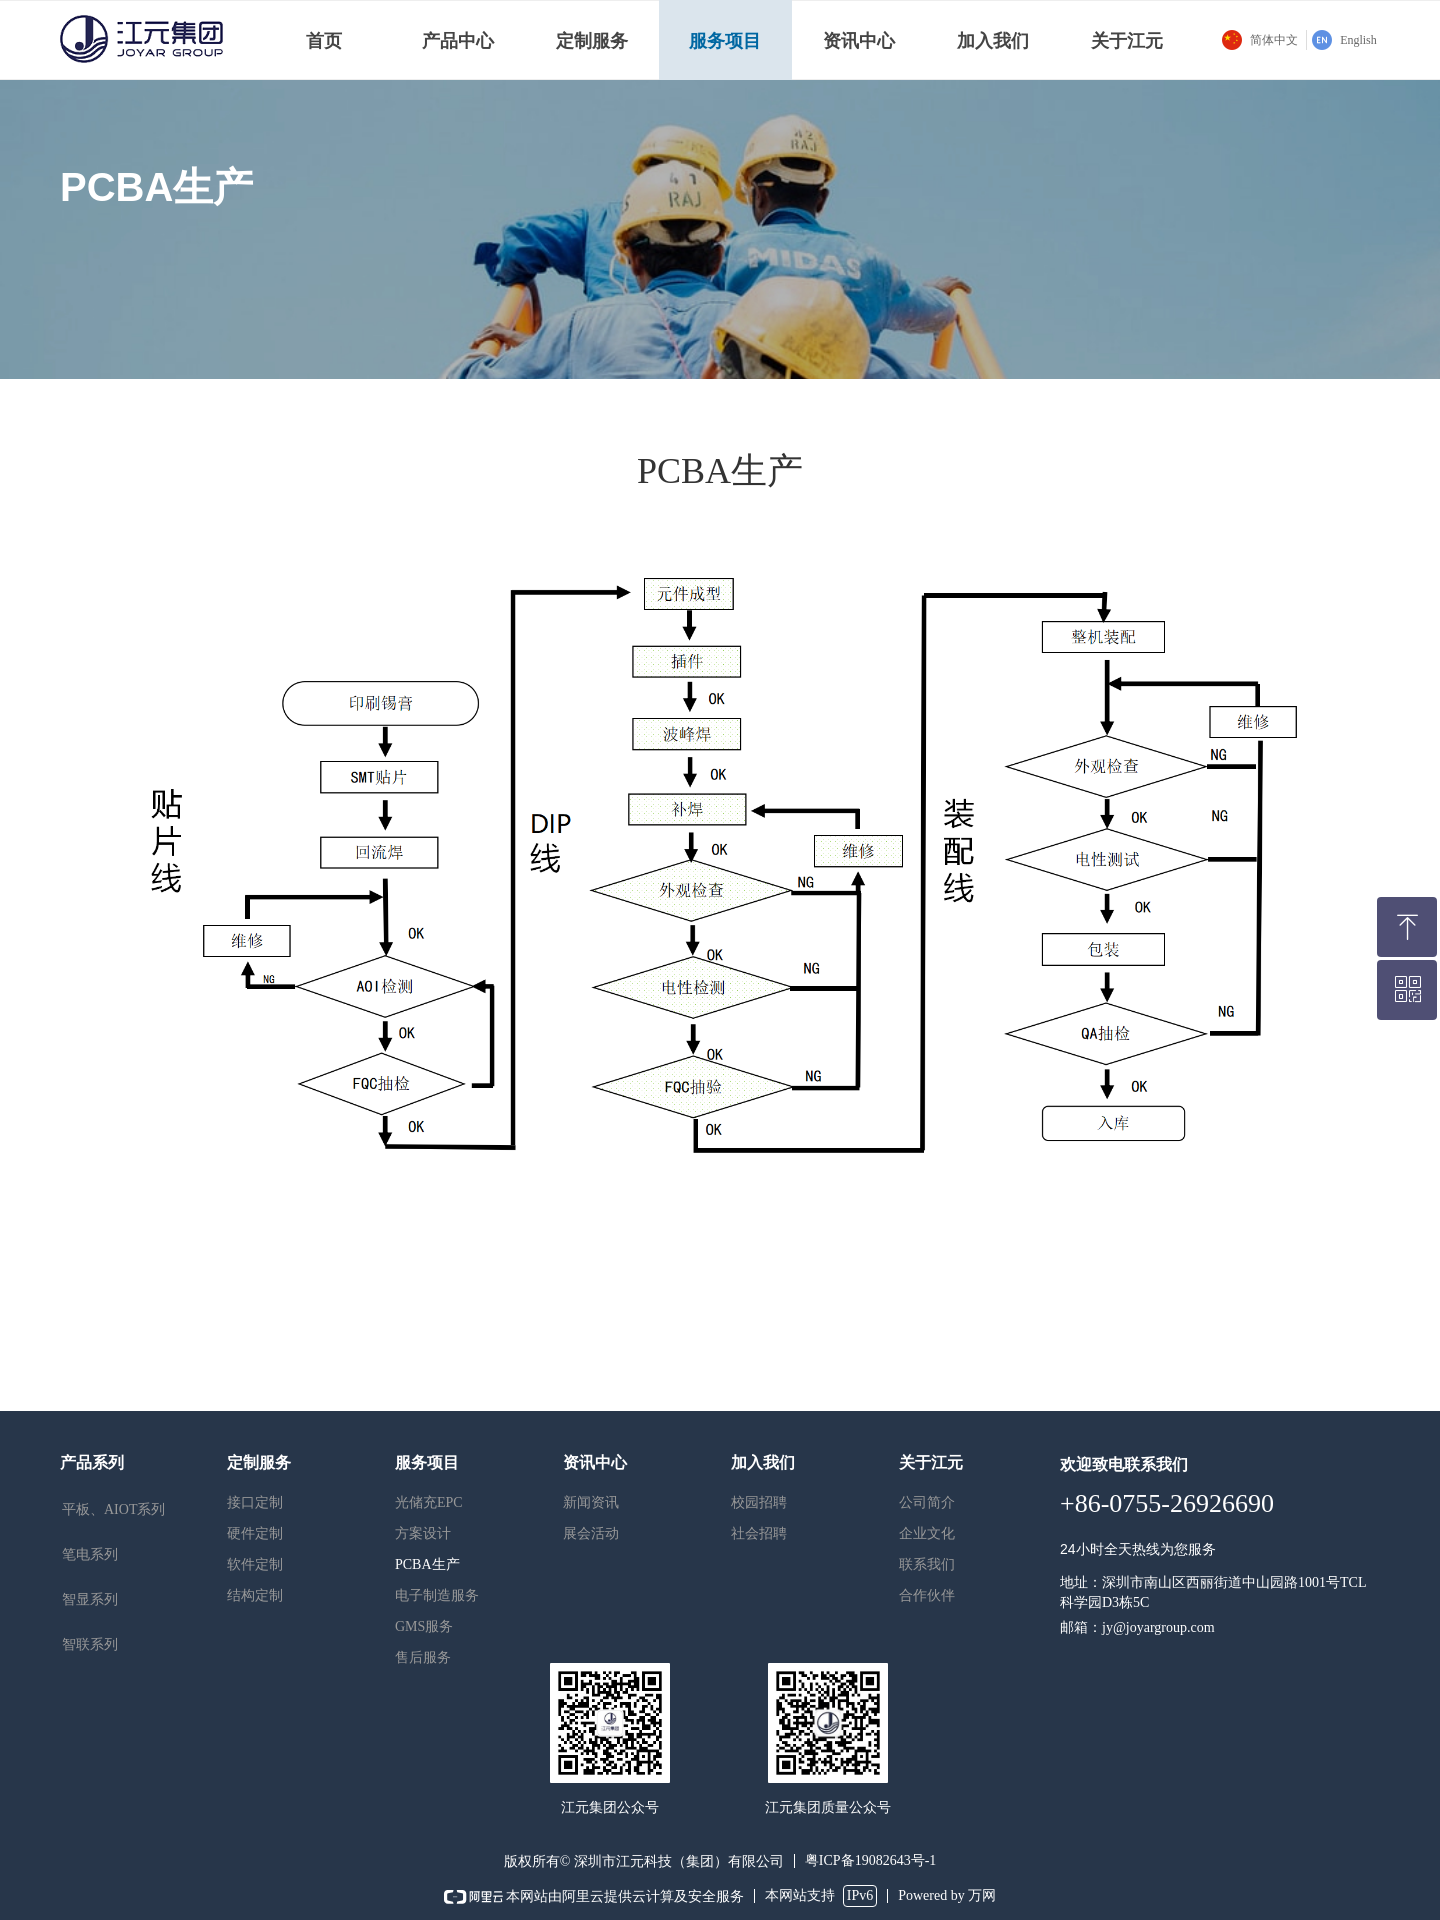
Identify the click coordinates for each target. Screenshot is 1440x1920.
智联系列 (90, 1644)
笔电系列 (90, 1554)
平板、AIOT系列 (113, 1509)
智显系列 (90, 1599)
